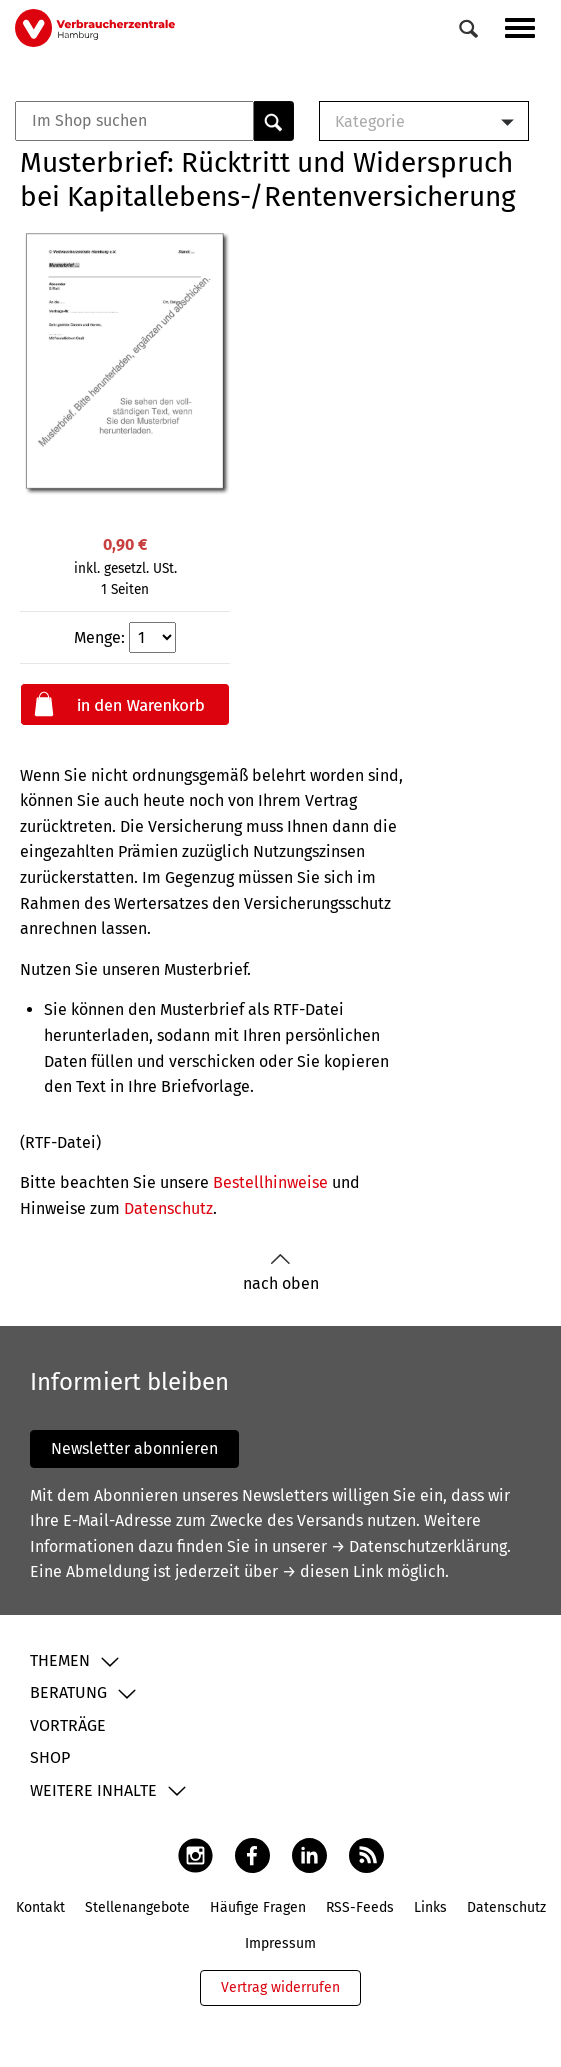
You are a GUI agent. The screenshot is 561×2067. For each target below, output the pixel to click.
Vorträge (68, 1725)
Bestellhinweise (270, 1182)
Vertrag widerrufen (280, 1987)
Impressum (280, 1943)
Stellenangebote (137, 1907)
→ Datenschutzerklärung (419, 1546)
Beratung (68, 1692)
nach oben (281, 1272)
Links (430, 1907)
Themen (60, 1660)
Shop (50, 1757)
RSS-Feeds (360, 1907)
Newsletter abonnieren (134, 1448)
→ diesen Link (332, 1571)
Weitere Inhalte (93, 1790)
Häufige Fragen (258, 1907)
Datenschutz (168, 1208)
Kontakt (40, 1907)
